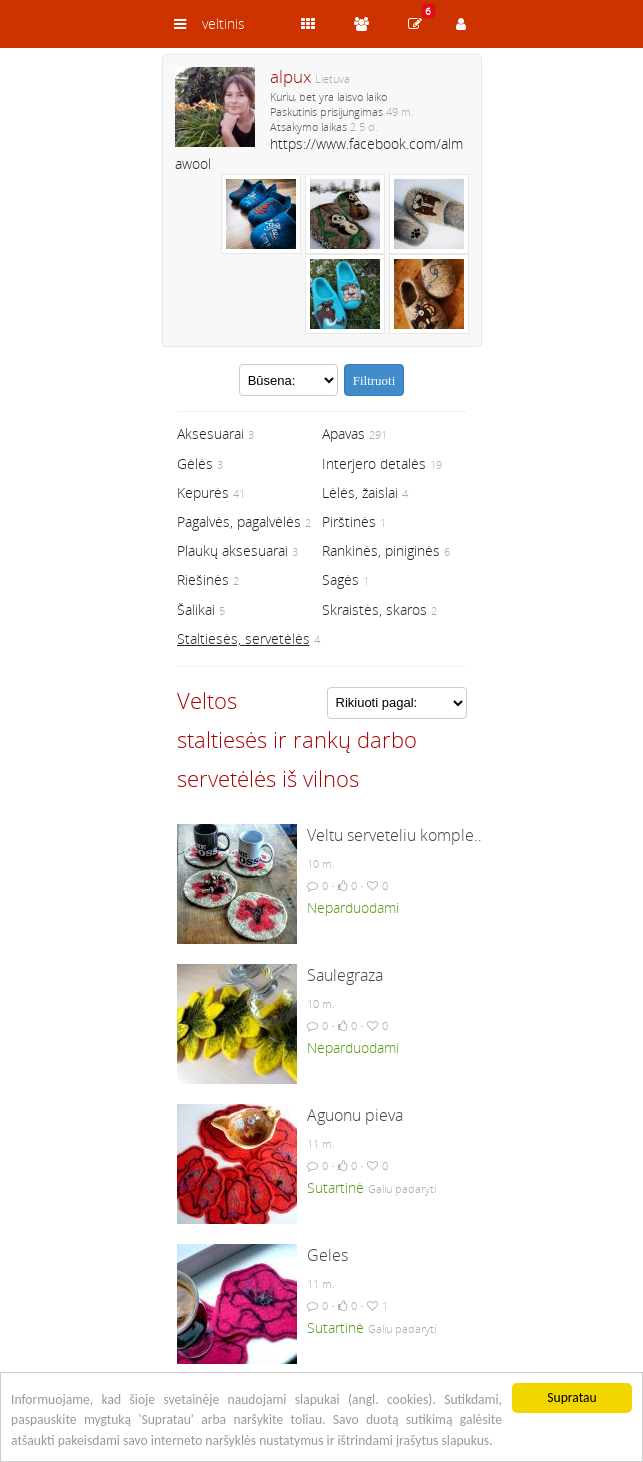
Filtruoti (374, 380)
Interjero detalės (374, 463)
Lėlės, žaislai (360, 492)
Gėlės (195, 463)
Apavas (343, 433)
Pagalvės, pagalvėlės (239, 521)
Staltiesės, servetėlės (243, 638)
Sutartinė (335, 1187)
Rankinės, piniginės (381, 550)
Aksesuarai (210, 433)
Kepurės (203, 492)
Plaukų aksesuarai (232, 550)
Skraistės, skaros (374, 609)
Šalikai (196, 609)
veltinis (223, 23)
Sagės (340, 579)
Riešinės (203, 579)
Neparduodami (353, 907)
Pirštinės (349, 521)
